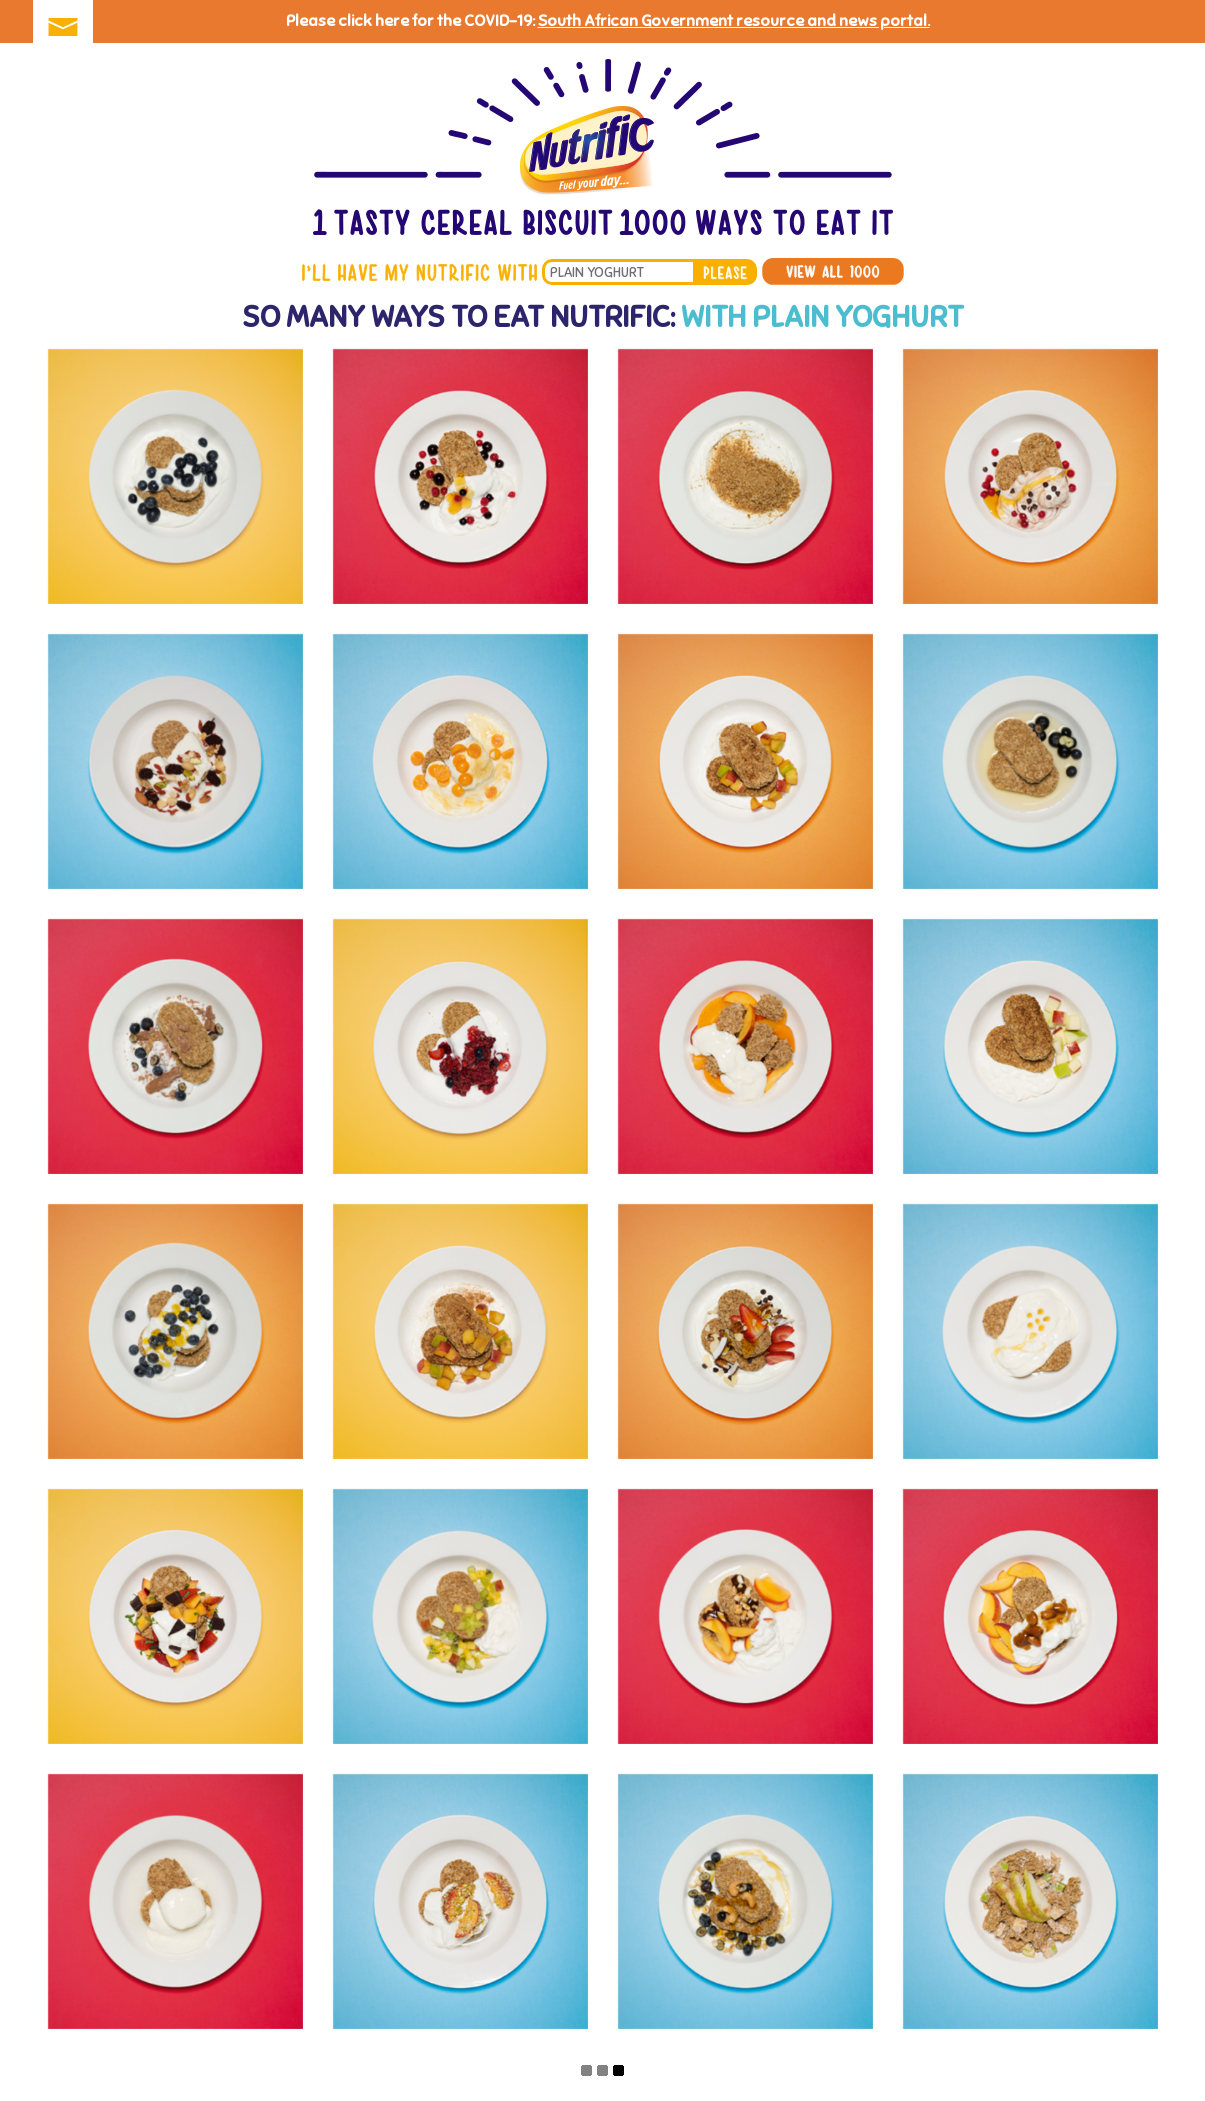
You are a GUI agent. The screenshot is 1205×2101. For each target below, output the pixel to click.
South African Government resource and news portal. (734, 21)
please (725, 272)
